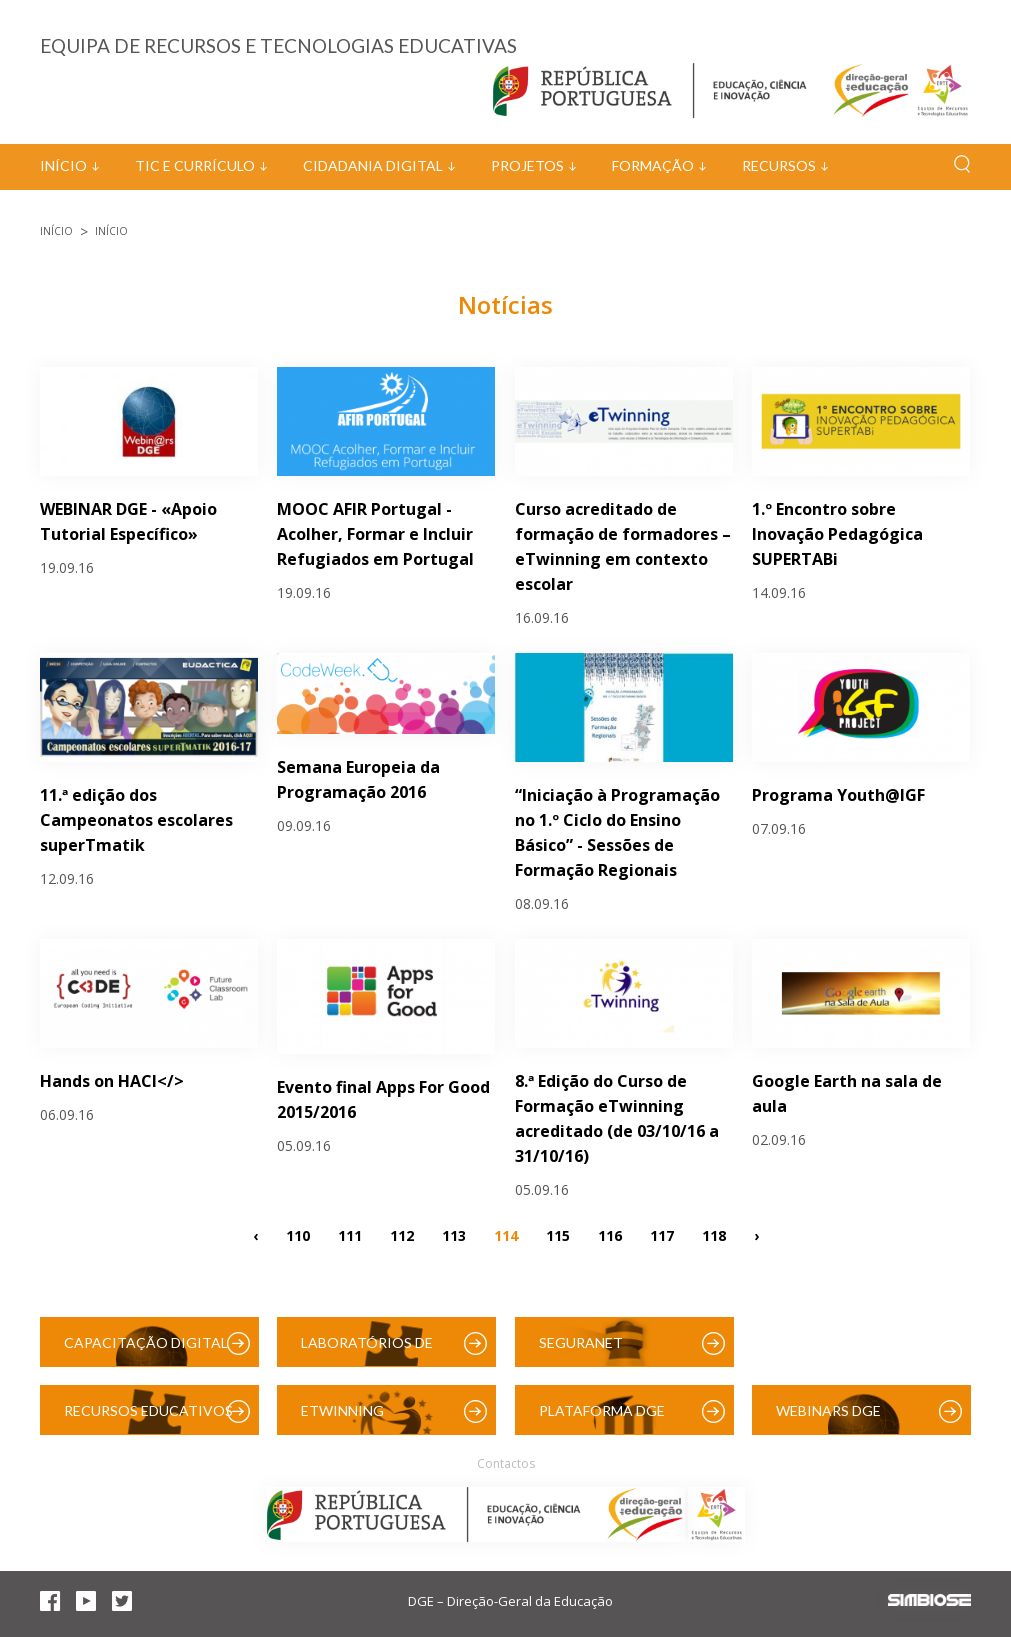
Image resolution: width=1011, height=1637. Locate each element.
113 (454, 1235)
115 (558, 1235)
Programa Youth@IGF (838, 795)
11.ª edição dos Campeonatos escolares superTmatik (136, 820)
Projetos (527, 165)
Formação (653, 165)
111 (350, 1235)
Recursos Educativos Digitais (148, 1418)
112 (402, 1235)
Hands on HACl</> (112, 1081)
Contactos (506, 1463)
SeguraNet (581, 1342)
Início (63, 165)
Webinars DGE (828, 1410)
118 (714, 1235)
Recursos (779, 165)
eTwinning (342, 1410)
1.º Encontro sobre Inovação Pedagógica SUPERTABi (837, 534)
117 (662, 1235)
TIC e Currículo (195, 165)
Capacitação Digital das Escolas (146, 1350)
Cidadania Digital (373, 165)
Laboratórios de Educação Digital (371, 1350)
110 (298, 1235)
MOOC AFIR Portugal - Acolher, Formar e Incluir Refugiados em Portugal (375, 534)
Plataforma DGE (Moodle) (602, 1418)
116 (610, 1235)
